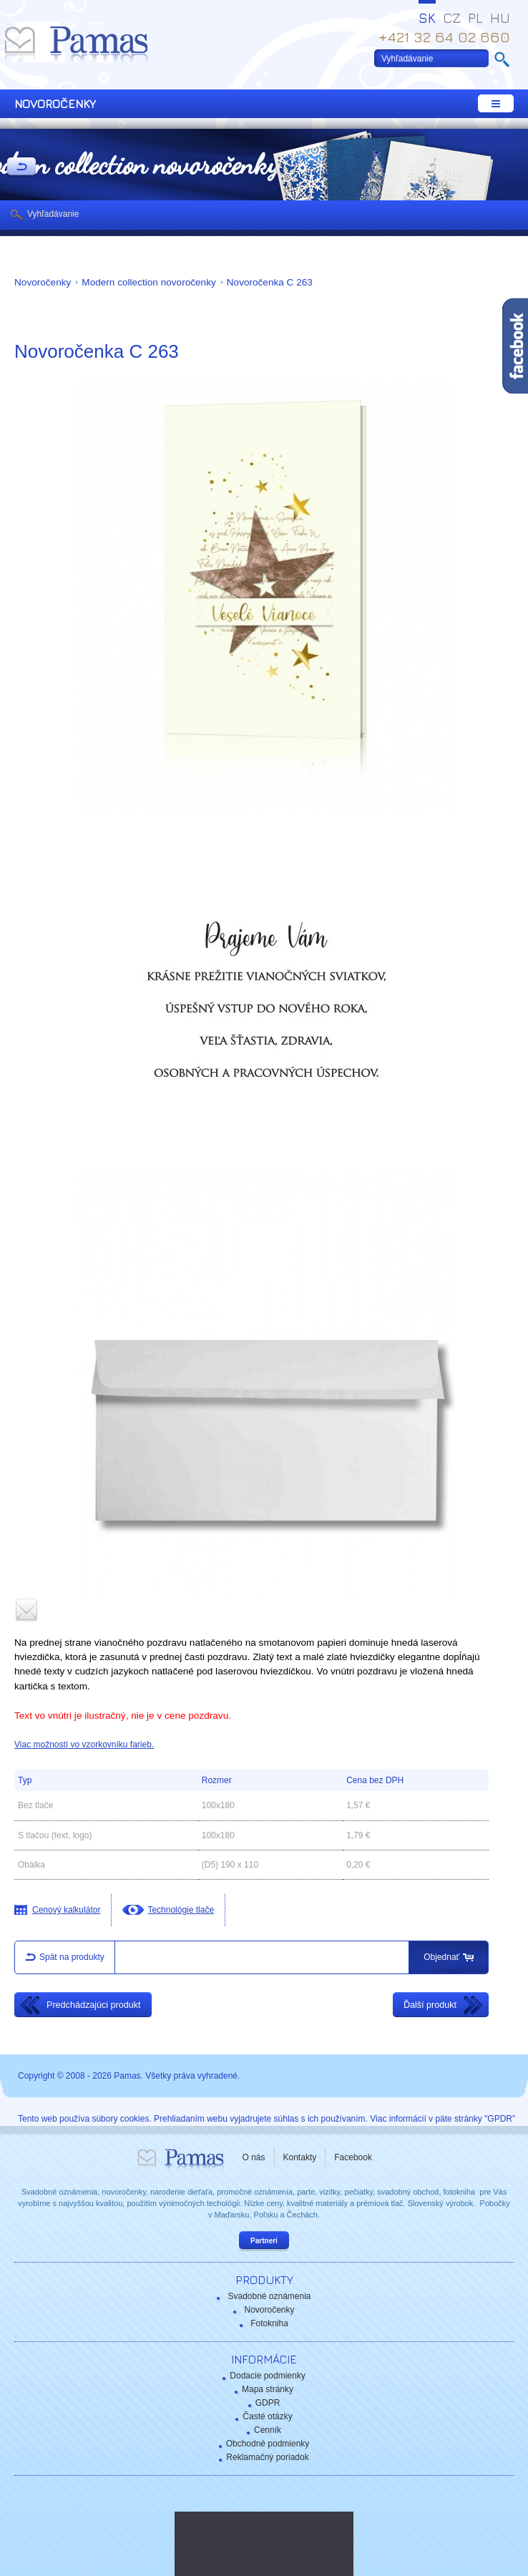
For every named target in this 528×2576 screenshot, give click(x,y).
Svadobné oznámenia (269, 2296)
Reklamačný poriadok (267, 2457)
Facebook (353, 2157)
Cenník (267, 2430)
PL (475, 18)
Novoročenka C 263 (270, 282)
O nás (254, 2157)
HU (500, 18)
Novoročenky (42, 282)
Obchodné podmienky (268, 2444)
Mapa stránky (267, 2389)
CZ (452, 18)
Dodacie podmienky (267, 2376)
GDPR (267, 2403)
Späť (21, 167)
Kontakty (300, 2157)
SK (427, 18)
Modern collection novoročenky (148, 282)
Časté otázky (267, 2416)
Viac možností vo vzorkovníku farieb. (84, 1745)
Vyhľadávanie (53, 214)
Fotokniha (269, 2323)
